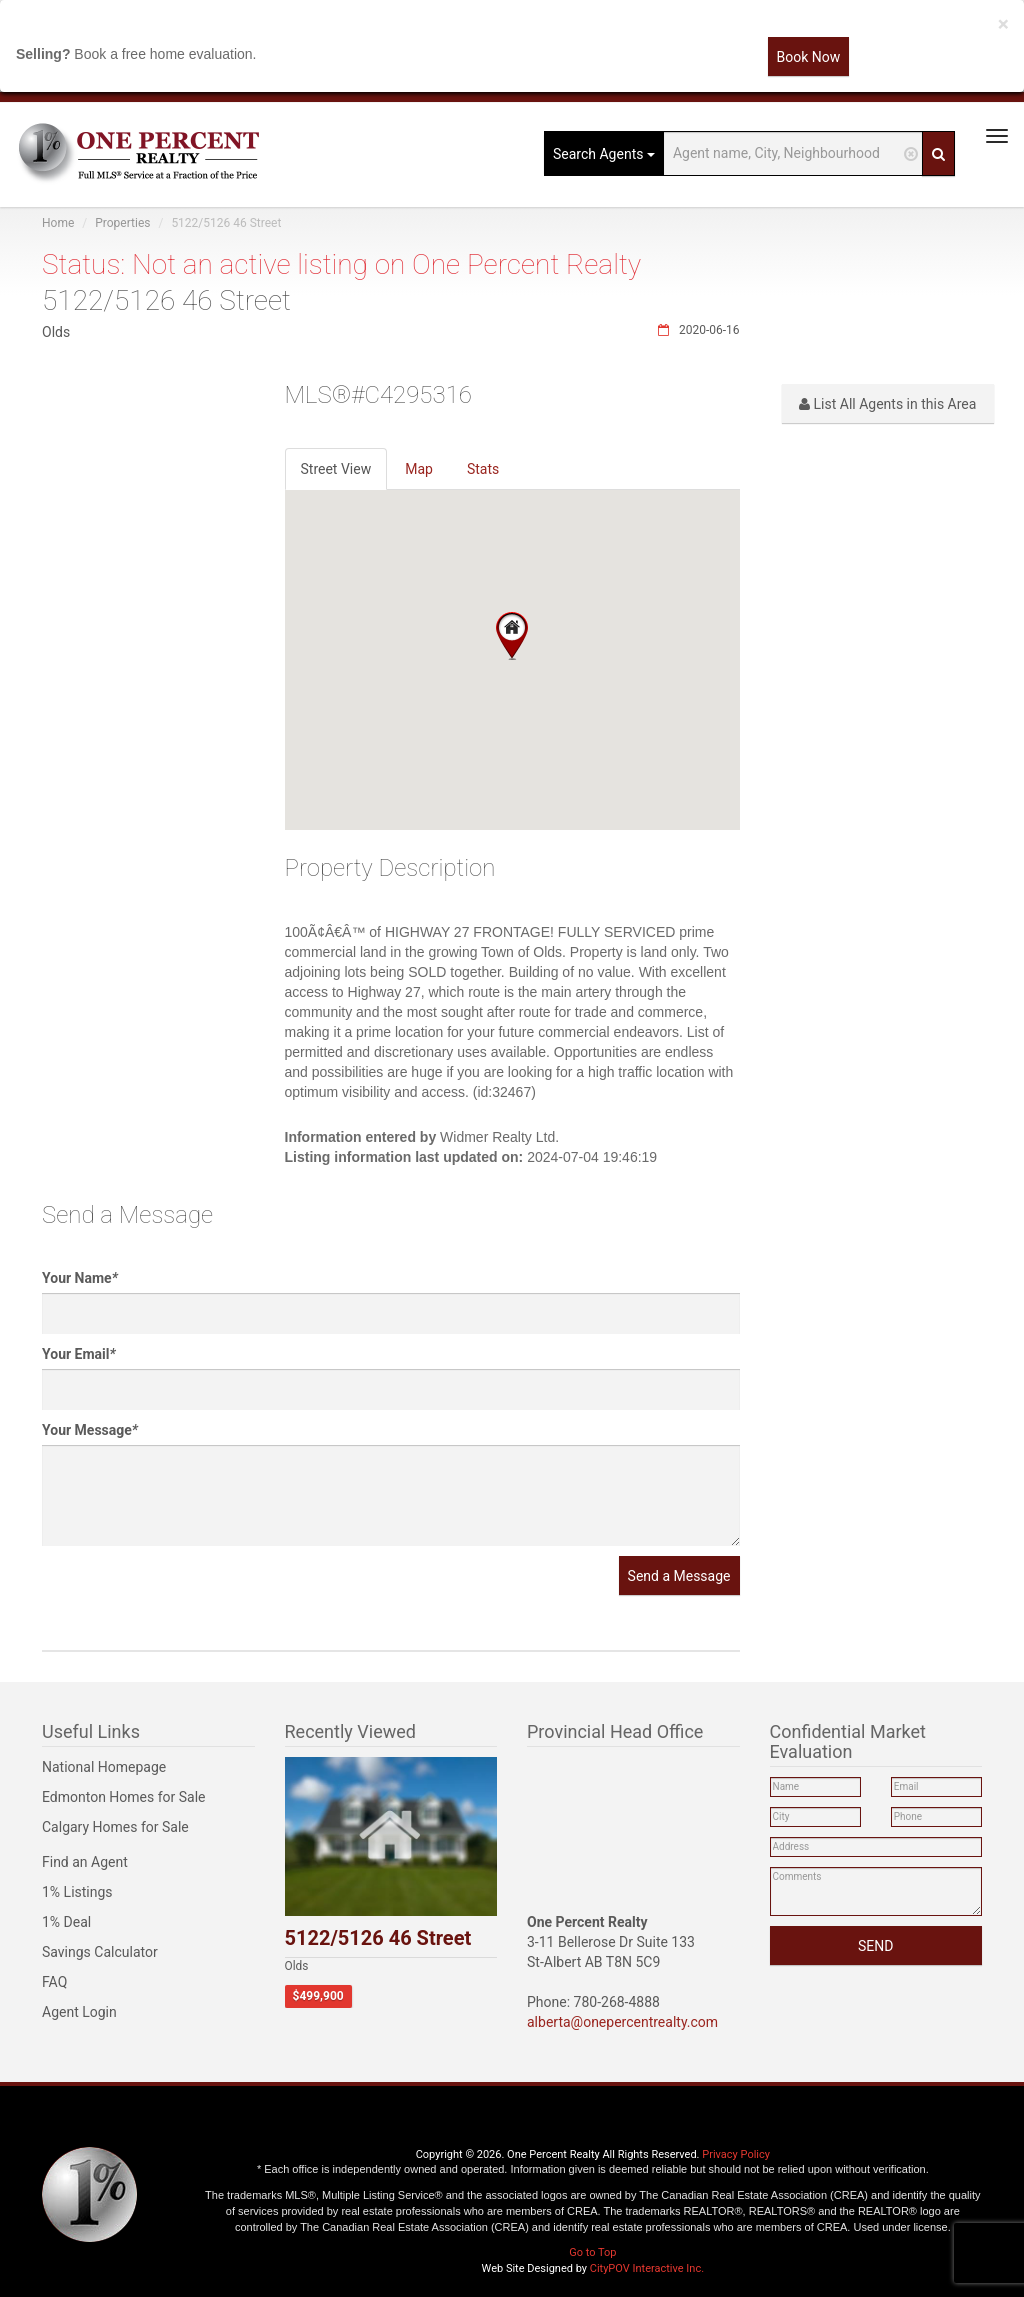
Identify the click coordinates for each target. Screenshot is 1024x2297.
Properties (122, 223)
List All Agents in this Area (887, 404)
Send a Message (679, 1576)
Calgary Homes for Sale (115, 1827)
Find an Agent (85, 1862)
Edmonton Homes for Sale (124, 1797)
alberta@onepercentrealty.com (622, 2022)
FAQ (54, 1982)
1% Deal (66, 1922)
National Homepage (104, 1767)
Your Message (90, 1430)
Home (58, 223)
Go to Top (592, 2252)
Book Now (809, 57)
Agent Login (79, 2012)
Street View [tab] (336, 469)
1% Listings (77, 1892)
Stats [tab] (483, 469)
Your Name (80, 1278)
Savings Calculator (100, 1952)
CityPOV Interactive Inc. (647, 2268)
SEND (875, 1946)
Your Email (79, 1354)
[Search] (938, 153)
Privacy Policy (736, 2154)
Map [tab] (419, 469)
